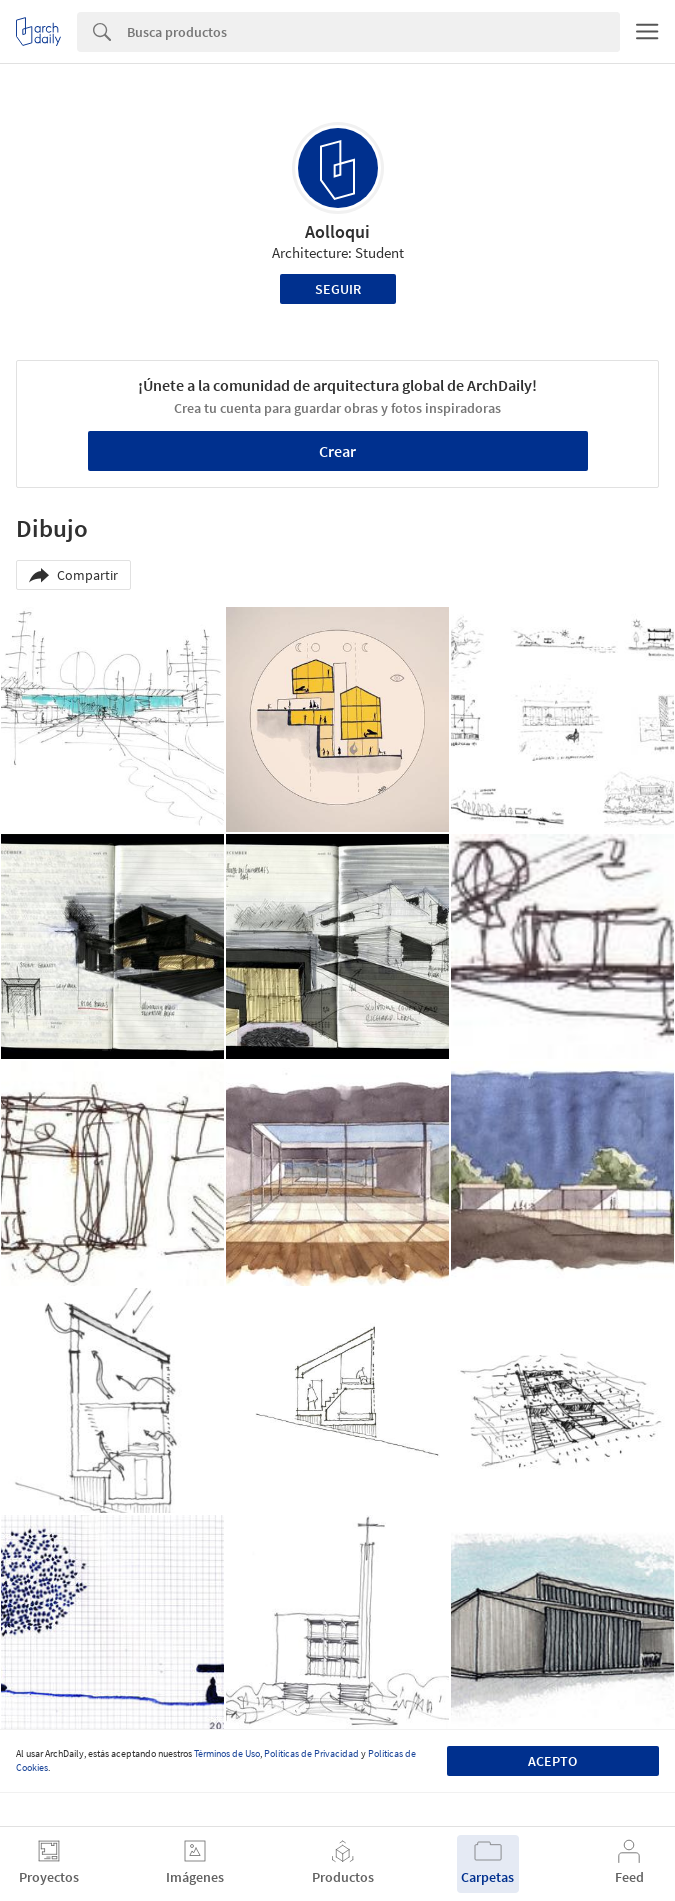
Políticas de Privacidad (311, 1753)
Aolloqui (337, 231)
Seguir (338, 289)
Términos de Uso (227, 1753)
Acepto (552, 1761)
